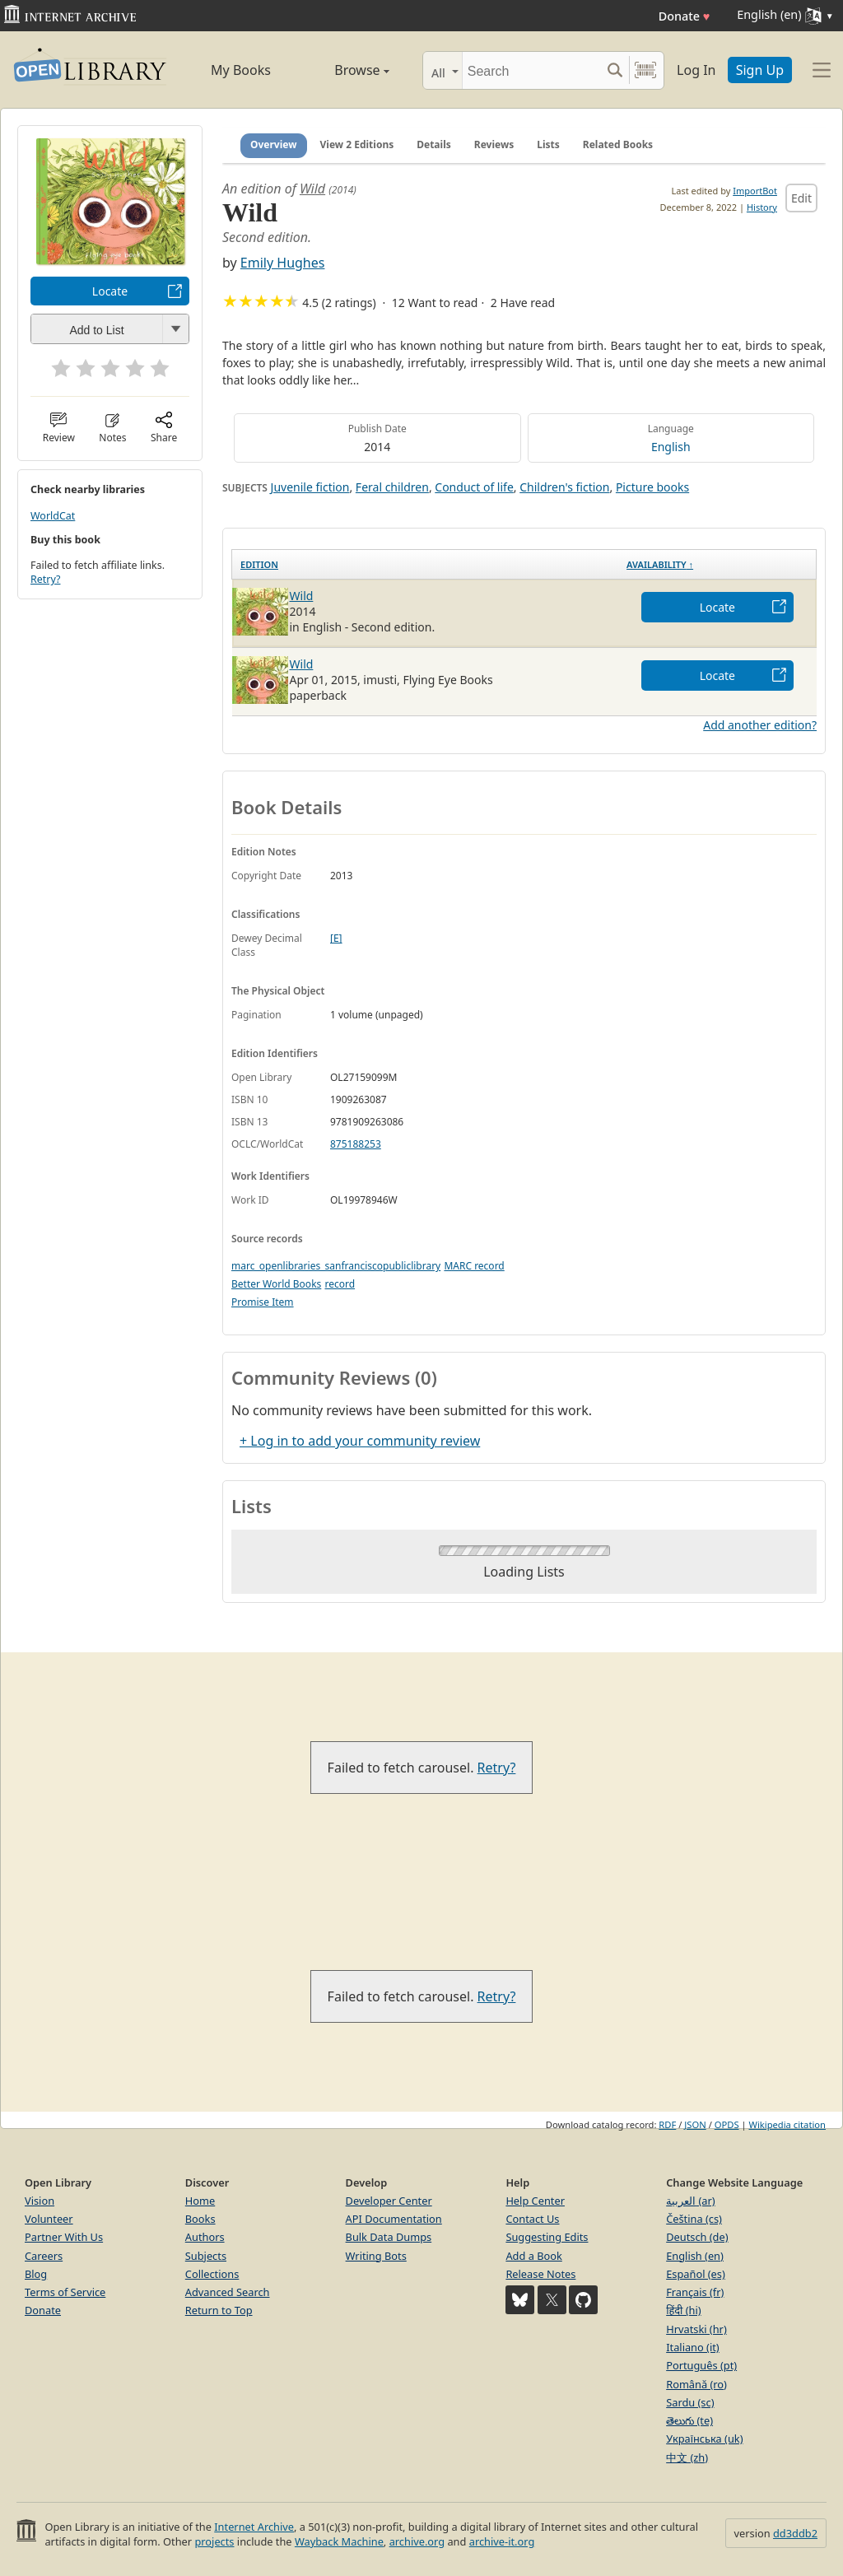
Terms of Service (65, 2292)
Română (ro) (696, 2384)
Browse (345, 70)
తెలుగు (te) (689, 2420)
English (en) (695, 2255)
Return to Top (219, 2310)
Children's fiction (564, 487)
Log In (696, 70)
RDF (667, 2124)
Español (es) (695, 2273)
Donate (684, 16)
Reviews (494, 144)
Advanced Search (227, 2292)
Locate (110, 291)
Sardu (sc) (690, 2402)
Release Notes (540, 2273)
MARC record (474, 1266)
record (339, 1284)
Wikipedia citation (787, 2124)
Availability (659, 564)
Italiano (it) (693, 2347)
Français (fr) (695, 2292)
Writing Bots (376, 2255)
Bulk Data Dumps (389, 2236)
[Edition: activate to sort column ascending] (425, 564)
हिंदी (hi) (683, 2310)
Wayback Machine (339, 2541)
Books (200, 2218)
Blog (36, 2273)
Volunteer (49, 2218)
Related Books (618, 144)
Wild (312, 188)
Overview (273, 144)
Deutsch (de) (697, 2236)
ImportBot (755, 190)
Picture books (652, 487)
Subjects (205, 2255)
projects (214, 2541)
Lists (548, 144)
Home (200, 2200)
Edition (259, 564)
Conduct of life (474, 487)
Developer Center (389, 2200)
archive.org (417, 2541)
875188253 (355, 1144)
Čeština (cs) (694, 2218)
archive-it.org (502, 2541)
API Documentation (394, 2218)
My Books (241, 70)
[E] (336, 938)
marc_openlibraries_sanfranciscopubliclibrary (335, 1266)
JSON (695, 2124)
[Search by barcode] (645, 70)
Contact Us (532, 2218)
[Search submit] (614, 70)
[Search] (531, 70)
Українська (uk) (704, 2438)
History (762, 207)
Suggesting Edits (546, 2236)
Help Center (535, 2200)
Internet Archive (254, 2526)
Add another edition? (760, 725)
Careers (44, 2255)
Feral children (392, 487)
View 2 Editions (357, 144)
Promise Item (262, 1302)
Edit (801, 198)
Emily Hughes (282, 263)
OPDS (727, 2124)
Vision (39, 2200)
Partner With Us (64, 2236)
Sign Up (760, 70)
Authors (205, 2236)
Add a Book (533, 2255)
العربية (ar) (690, 2200)
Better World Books (276, 1284)
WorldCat (52, 516)
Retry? (45, 579)
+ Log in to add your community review (360, 1441)
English (671, 446)
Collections (212, 2273)
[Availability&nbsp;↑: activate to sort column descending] (717, 564)
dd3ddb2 (795, 2533)
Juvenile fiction (310, 487)
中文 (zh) (687, 2457)
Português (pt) (701, 2365)
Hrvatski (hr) (696, 2329)
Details (434, 144)
